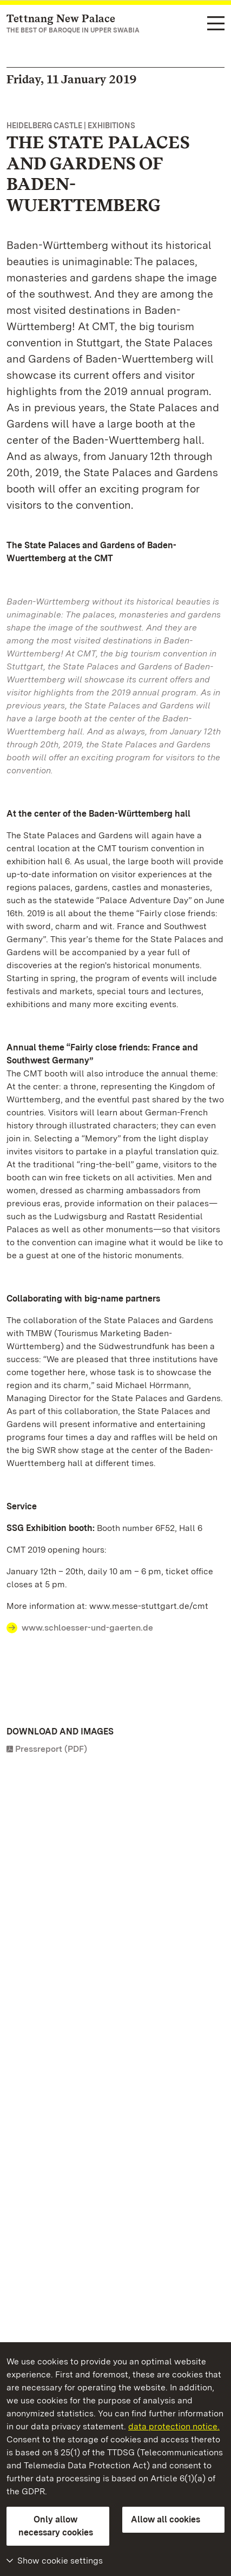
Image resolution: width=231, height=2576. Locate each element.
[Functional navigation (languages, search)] (216, 24)
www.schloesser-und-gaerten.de (87, 1627)
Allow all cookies (165, 2519)
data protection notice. (174, 2426)
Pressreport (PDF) (51, 1749)
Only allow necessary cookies (55, 2526)
